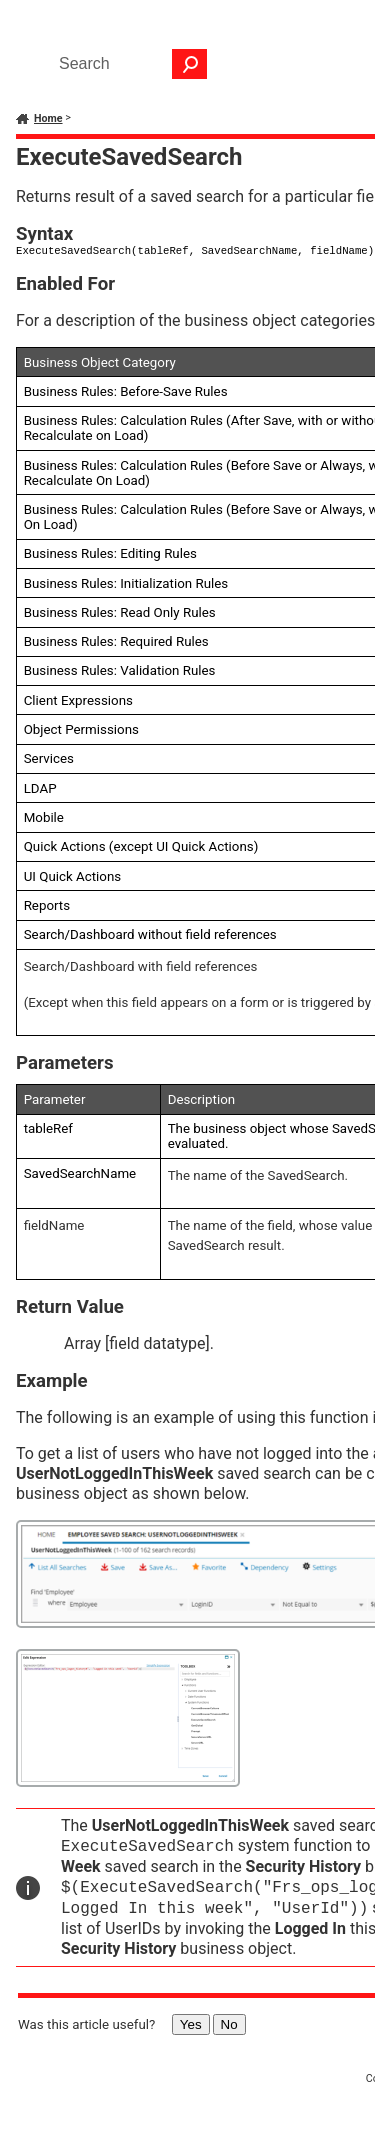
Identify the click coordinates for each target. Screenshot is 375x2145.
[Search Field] (128, 64)
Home (48, 118)
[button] (190, 64)
